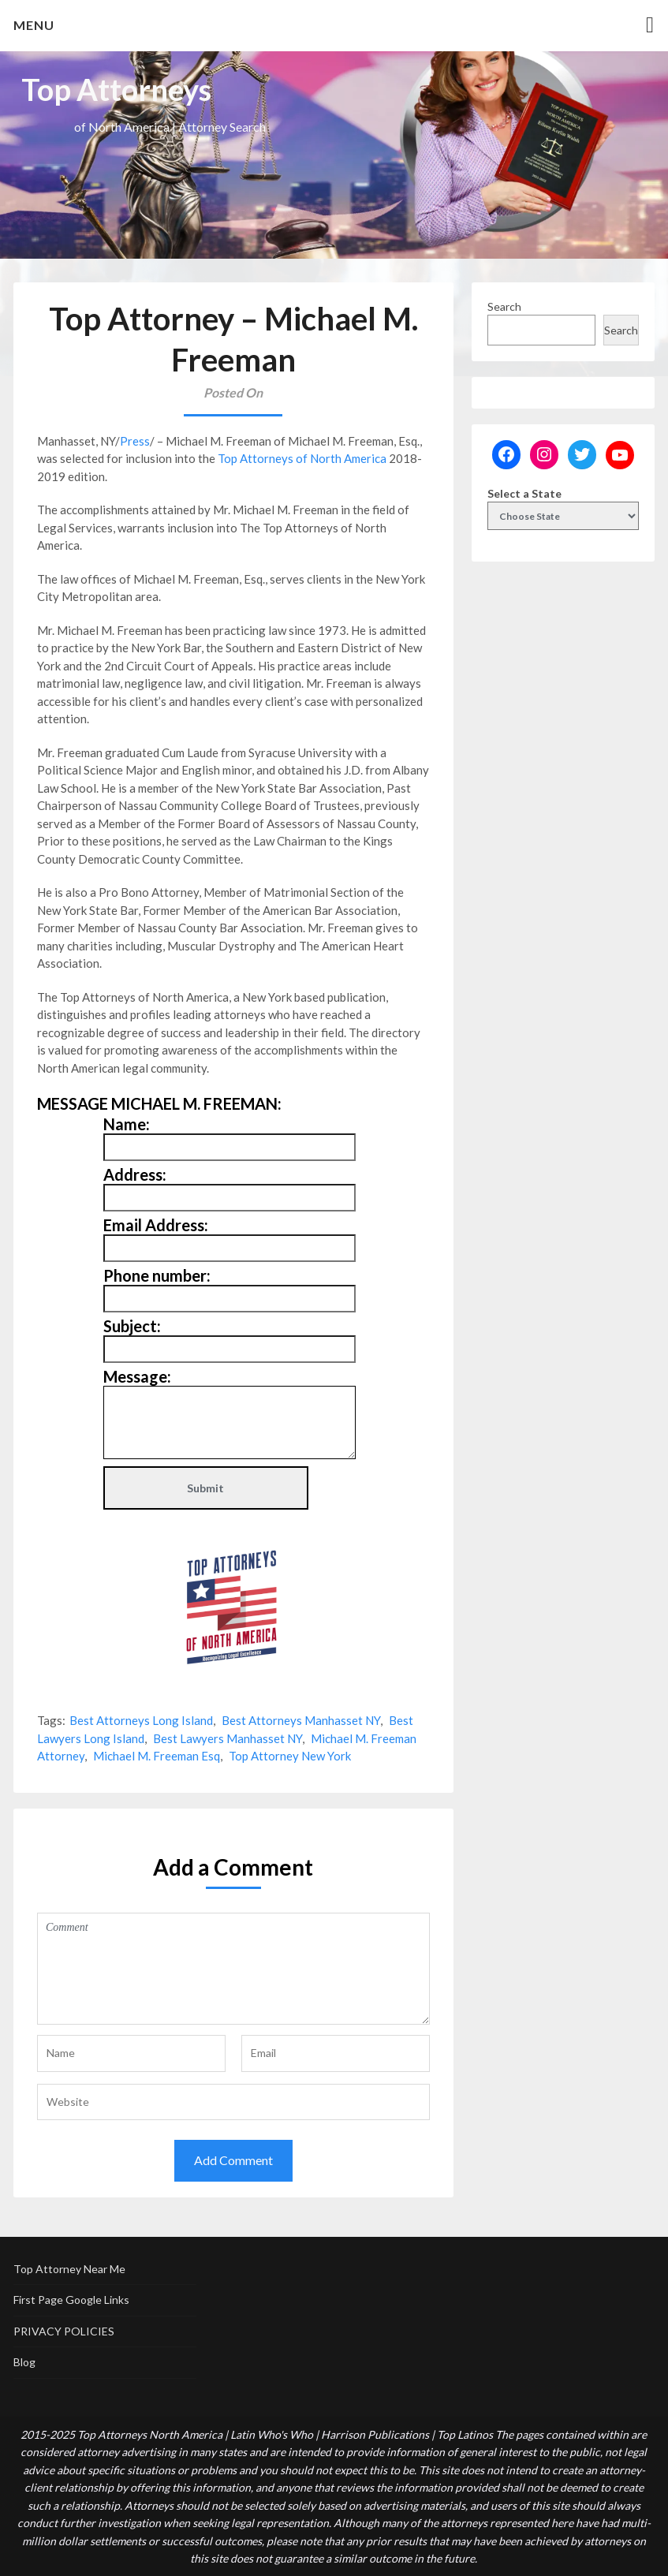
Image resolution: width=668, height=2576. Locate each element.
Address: (134, 1174)
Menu (33, 24)
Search (504, 306)
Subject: (132, 1325)
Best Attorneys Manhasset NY (301, 1720)
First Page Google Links (71, 2299)
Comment (233, 1969)
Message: (137, 1376)
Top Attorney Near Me (69, 2268)
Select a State (524, 493)
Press (135, 441)
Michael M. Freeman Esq (156, 1756)
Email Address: (155, 1224)
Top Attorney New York (290, 1756)
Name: (126, 1123)
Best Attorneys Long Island (141, 1720)
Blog (24, 2362)
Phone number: (157, 1275)
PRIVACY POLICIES (63, 2331)
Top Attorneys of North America (302, 458)
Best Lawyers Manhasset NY (227, 1738)
